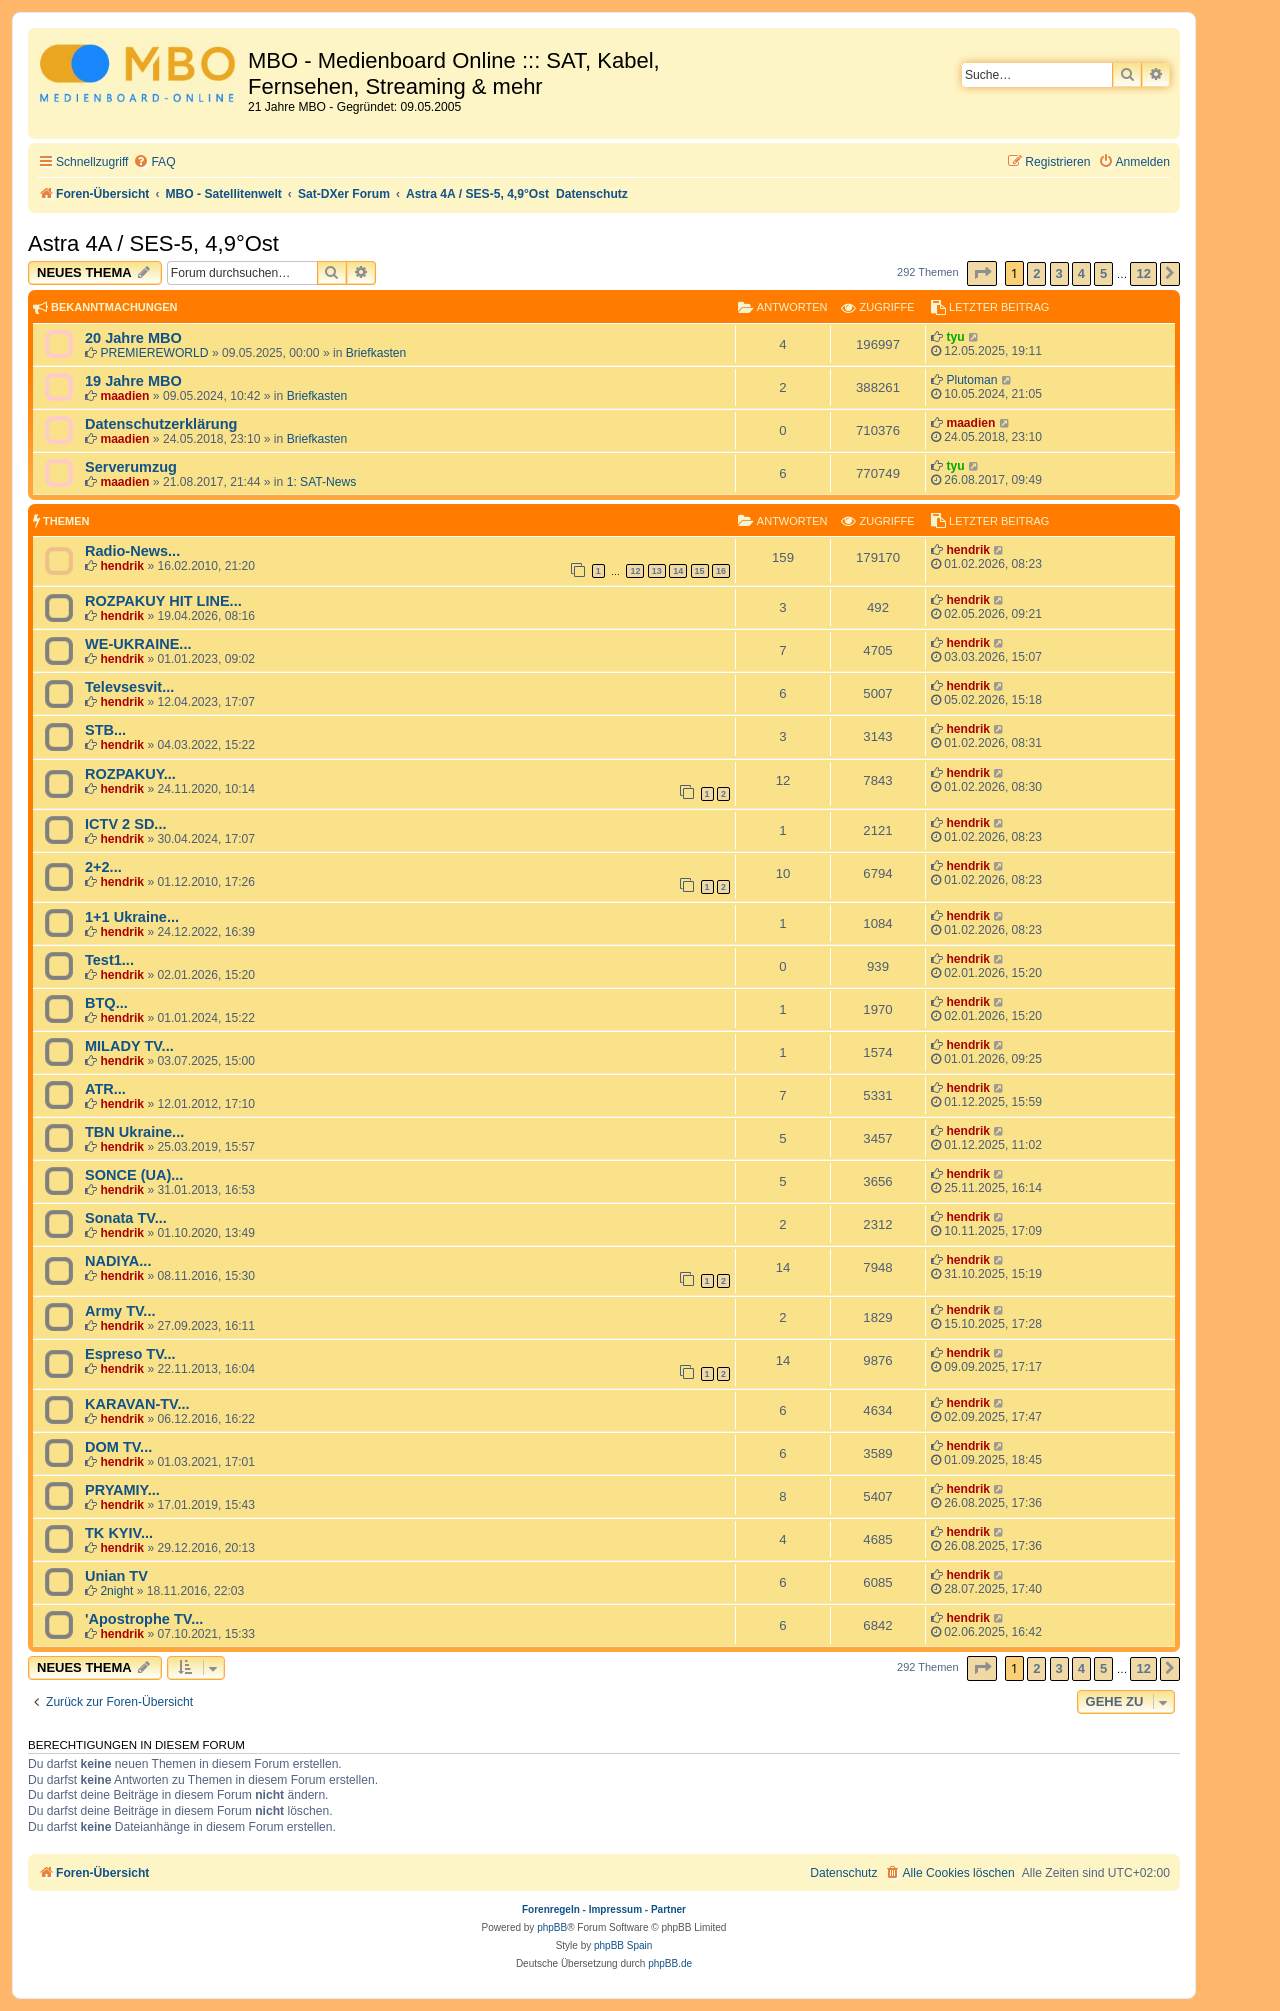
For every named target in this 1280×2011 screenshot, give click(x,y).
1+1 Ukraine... (132, 917)
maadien (124, 396)
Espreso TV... (130, 1354)
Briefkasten (376, 353)
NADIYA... (118, 1261)
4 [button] (1081, 273)
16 (721, 571)
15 (700, 571)
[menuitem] (154, 162)
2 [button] (1036, 273)
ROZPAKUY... (130, 774)
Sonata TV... (126, 1218)
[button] (982, 273)
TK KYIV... (119, 1533)
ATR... (105, 1089)
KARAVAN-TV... (137, 1404)
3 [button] (1059, 273)
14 (678, 571)
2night (116, 1591)
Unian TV (116, 1576)
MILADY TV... (129, 1046)
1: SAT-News (322, 482)
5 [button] (1103, 273)
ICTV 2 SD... (125, 824)
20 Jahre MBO (133, 338)
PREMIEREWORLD (154, 353)
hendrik (122, 566)
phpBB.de (670, 1963)
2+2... (103, 867)
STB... (105, 730)
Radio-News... (132, 551)
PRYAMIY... (122, 1490)
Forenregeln (551, 1909)
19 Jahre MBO (133, 381)
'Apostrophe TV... (144, 1619)
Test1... (109, 960)
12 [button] (1143, 273)
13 (657, 571)
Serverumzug (131, 467)
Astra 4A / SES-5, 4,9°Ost (153, 243)
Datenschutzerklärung (161, 424)
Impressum (615, 1909)
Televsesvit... (129, 687)
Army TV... (120, 1311)
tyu (955, 337)
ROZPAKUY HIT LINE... (163, 601)
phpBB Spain (623, 1945)
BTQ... (106, 1003)
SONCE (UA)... (134, 1175)
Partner (668, 1909)
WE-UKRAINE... (138, 644)
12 (635, 571)
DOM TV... (118, 1447)
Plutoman (971, 380)
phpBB (552, 1927)
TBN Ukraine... (134, 1132)
